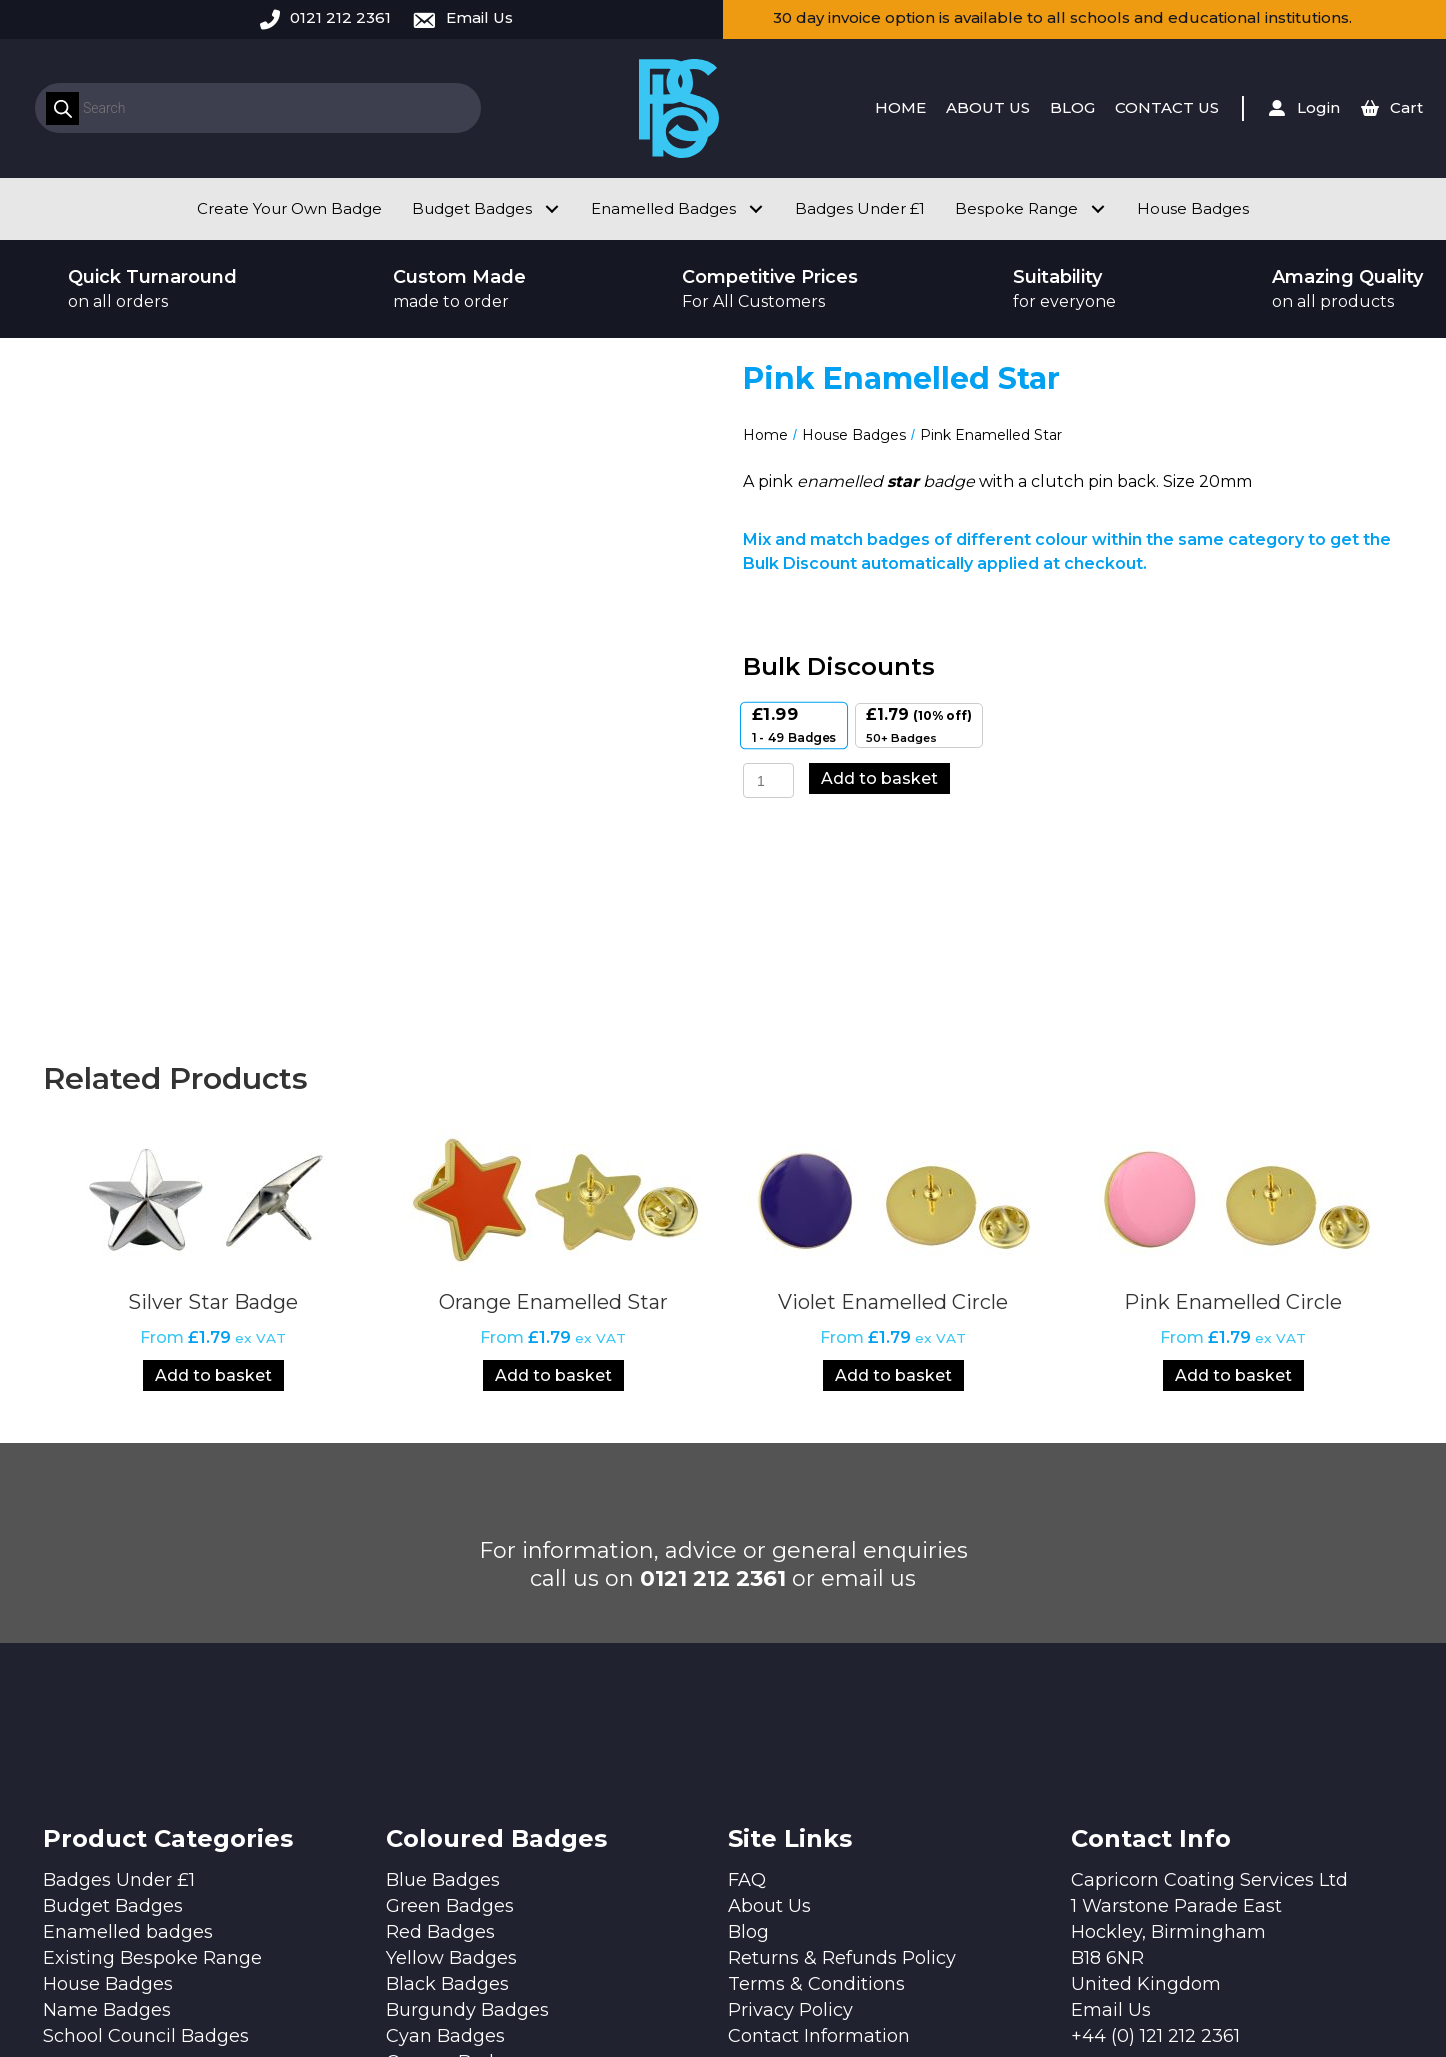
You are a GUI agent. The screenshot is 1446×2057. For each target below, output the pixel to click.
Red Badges (440, 1740)
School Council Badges (146, 1844)
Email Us (479, 17)
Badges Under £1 (119, 1688)
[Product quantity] (768, 780)
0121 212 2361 (340, 17)
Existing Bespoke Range (152, 1766)
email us (868, 1386)
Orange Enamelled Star (553, 1110)
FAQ (747, 1688)
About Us (769, 1714)
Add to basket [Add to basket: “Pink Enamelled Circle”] (1233, 1183)
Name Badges (107, 1818)
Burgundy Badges (467, 1818)
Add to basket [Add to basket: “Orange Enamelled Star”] (553, 1183)
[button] (551, 208)
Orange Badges (456, 1870)
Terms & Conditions (816, 1792)
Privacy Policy (790, 1818)
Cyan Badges (445, 1844)
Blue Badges (443, 1688)
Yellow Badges (451, 1766)
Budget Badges (113, 1714)
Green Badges (450, 1714)
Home (765, 435)
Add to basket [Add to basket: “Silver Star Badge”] (213, 1183)
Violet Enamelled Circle (893, 1110)
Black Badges (447, 1792)
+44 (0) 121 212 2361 (1155, 1844)
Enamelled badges (128, 1740)
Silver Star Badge (213, 1110)
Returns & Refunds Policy (842, 1766)
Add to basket (879, 778)
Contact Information (819, 1844)
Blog (748, 1740)
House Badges (854, 435)
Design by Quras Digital (543, 1989)
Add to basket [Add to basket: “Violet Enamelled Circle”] (893, 1183)
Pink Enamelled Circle (1233, 1110)
